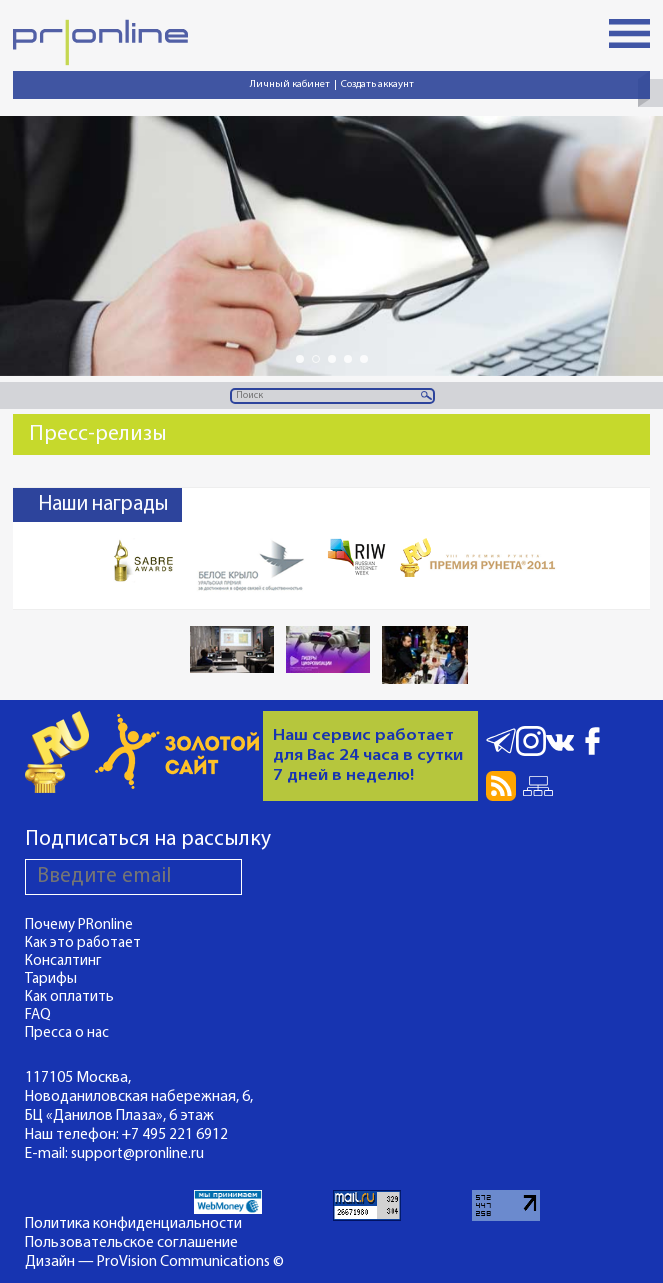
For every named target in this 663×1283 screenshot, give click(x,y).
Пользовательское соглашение (131, 1243)
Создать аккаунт (377, 84)
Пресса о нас (67, 1033)
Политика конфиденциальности (133, 1224)
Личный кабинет (290, 84)
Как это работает (83, 943)
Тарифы (51, 979)
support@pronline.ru (137, 1154)
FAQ (38, 1015)
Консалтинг (63, 961)
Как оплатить (69, 997)
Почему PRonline (79, 925)
